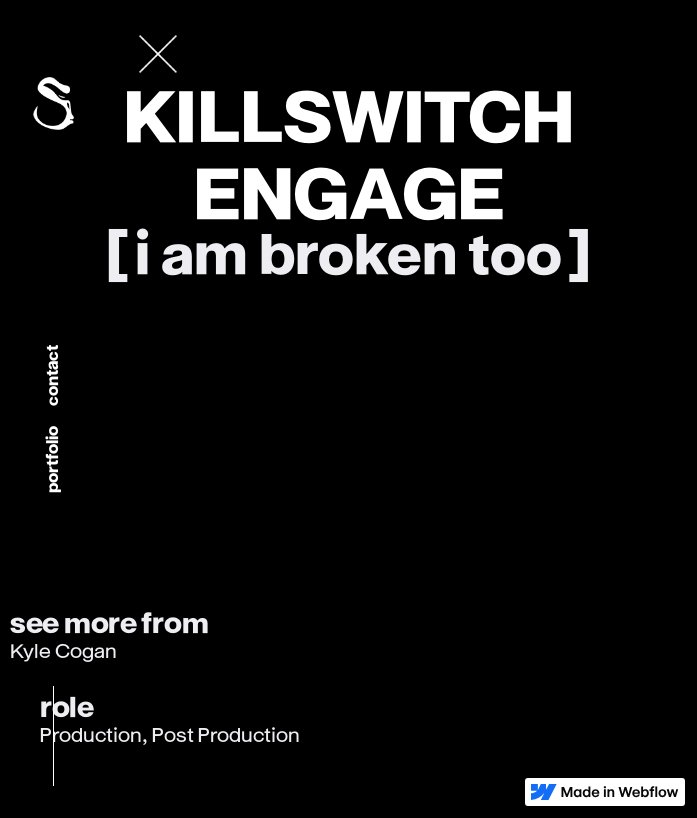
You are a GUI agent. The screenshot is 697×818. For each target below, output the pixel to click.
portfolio (52, 459)
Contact (52, 375)
